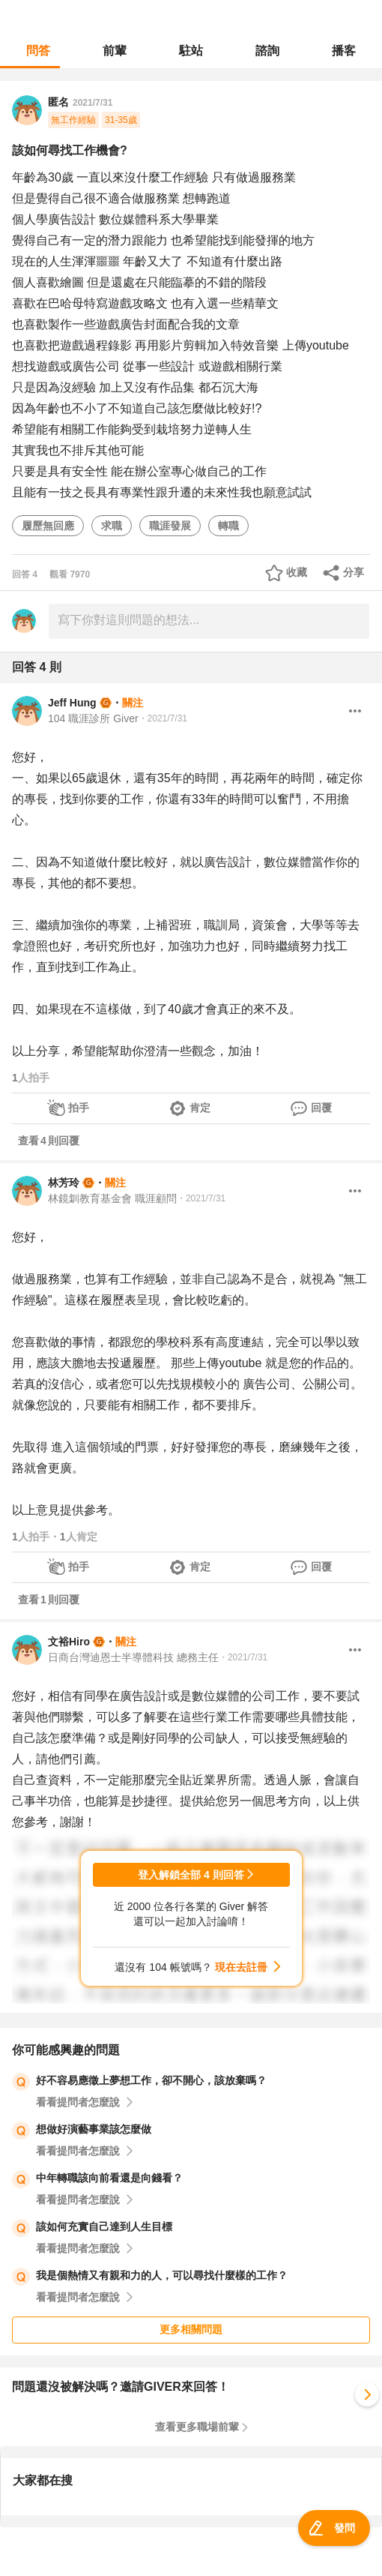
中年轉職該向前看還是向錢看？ (109, 2178)
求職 (111, 526)
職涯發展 (170, 526)
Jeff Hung (72, 703)
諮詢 (267, 50)
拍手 (78, 1108)
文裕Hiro (69, 1642)
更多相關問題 (191, 2329)
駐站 (191, 50)
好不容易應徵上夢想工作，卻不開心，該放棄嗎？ (151, 2080)
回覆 (321, 1108)
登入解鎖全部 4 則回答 (191, 1875)
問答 (38, 50)
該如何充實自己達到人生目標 (104, 2227)
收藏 (296, 572)
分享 (353, 572)
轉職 (228, 526)
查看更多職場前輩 (197, 2427)
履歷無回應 (48, 526)
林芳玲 (63, 1183)
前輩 (115, 50)
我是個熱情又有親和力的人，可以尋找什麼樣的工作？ (162, 2275)
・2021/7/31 (163, 718)
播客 (344, 50)
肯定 (200, 1108)
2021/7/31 (92, 102)
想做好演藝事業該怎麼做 (93, 2129)
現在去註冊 (241, 1967)
